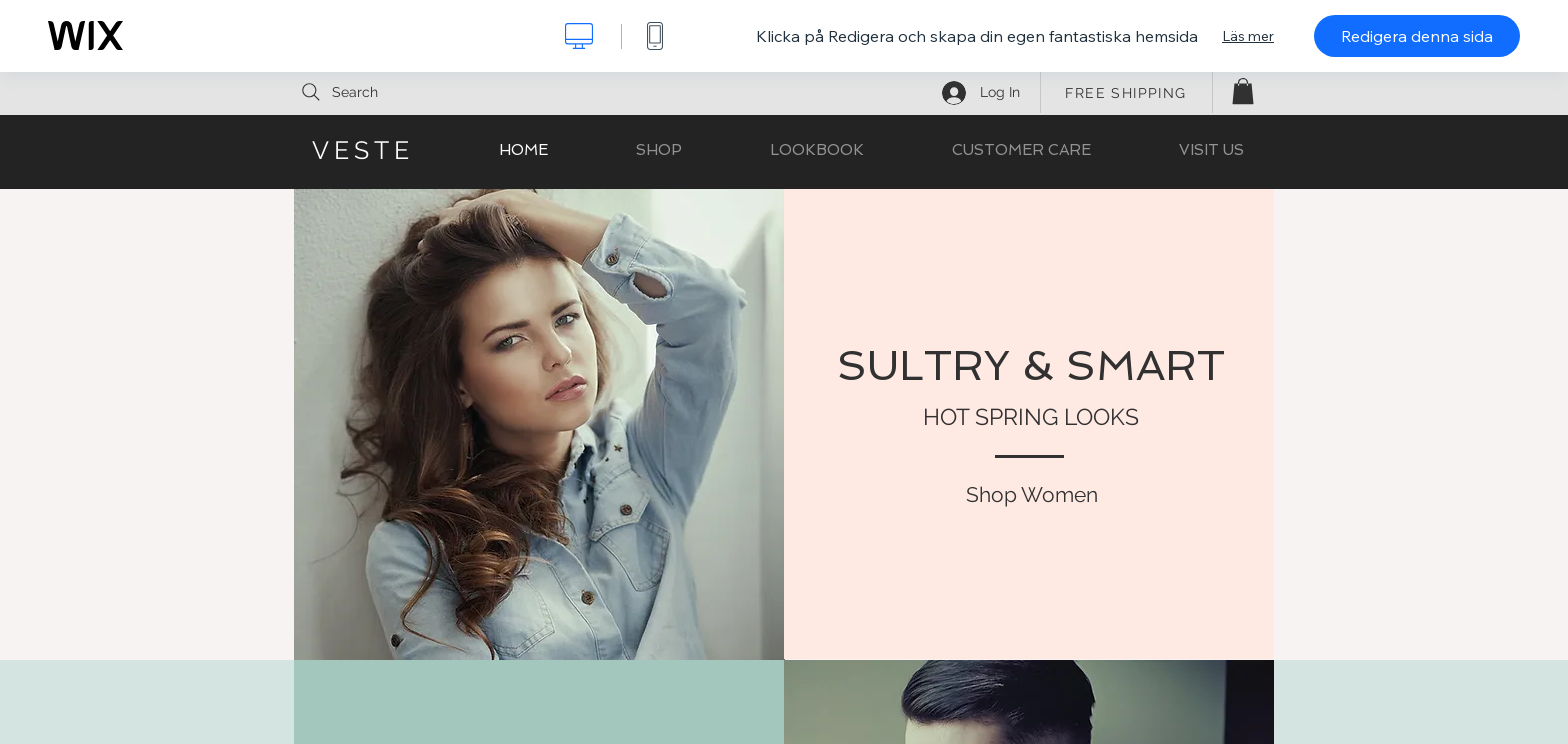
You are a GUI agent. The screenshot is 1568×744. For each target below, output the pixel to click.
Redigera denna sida (1417, 36)
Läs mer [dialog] (1248, 36)
